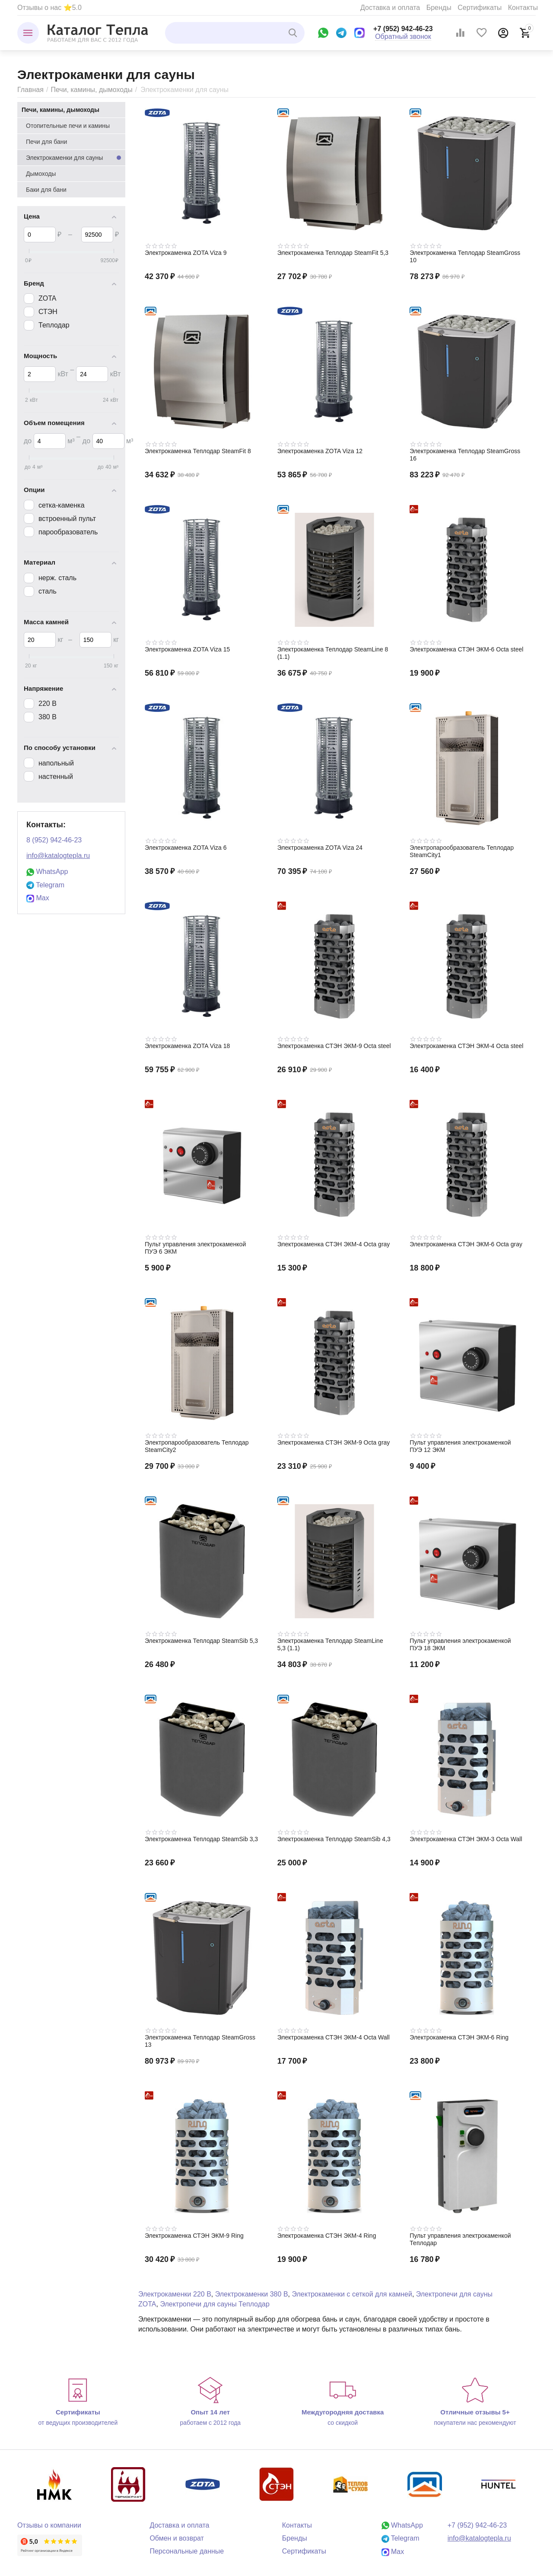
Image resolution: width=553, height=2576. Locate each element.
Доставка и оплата (390, 7)
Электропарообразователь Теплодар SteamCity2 (197, 1446)
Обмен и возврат (176, 2538)
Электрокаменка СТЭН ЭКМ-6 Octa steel (466, 649)
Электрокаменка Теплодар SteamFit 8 (198, 451)
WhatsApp (47, 871)
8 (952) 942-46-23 (54, 840)
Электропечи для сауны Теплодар (214, 2304)
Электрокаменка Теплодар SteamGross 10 (465, 256)
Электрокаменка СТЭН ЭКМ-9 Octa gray (333, 1442)
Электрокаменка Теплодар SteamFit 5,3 (332, 252)
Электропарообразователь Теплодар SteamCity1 (462, 851)
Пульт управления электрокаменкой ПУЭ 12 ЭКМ (460, 1446)
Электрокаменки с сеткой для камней (352, 2294)
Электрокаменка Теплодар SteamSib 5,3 (201, 1640)
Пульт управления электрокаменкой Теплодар (460, 2239)
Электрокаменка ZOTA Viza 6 (186, 847)
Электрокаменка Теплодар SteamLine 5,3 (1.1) (330, 1644)
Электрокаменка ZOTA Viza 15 (187, 649)
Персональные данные (186, 2551)
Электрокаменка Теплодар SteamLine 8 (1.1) (332, 653)
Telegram (45, 885)
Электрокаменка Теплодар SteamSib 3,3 (201, 1839)
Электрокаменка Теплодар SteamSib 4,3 (334, 1839)
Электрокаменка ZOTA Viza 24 (319, 847)
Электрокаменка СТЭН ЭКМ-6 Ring (459, 2037)
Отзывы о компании (49, 2525)
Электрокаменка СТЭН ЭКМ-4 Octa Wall (333, 2037)
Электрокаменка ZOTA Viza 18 (187, 1045)
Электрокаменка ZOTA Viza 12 (319, 451)
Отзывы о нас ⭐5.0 (49, 7)
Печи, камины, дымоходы (91, 89)
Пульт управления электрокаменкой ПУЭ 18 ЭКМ (460, 1644)
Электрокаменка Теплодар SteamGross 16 (465, 455)
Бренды (438, 7)
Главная (30, 89)
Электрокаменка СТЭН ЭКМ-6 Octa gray (466, 1244)
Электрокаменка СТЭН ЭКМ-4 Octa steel (466, 1045)
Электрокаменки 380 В (251, 2294)
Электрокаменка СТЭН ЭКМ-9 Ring (194, 2235)
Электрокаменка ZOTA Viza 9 (186, 252)
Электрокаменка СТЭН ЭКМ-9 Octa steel (334, 1045)
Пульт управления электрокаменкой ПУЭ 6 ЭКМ (195, 1248)
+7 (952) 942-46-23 (403, 28)
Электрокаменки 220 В (174, 2294)
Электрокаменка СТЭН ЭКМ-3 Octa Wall (466, 1839)
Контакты (523, 7)
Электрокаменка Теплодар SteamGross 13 (200, 2041)
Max (37, 898)
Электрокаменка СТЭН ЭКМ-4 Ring (326, 2235)
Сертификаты (480, 7)
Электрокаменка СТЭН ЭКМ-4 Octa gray (333, 1244)
